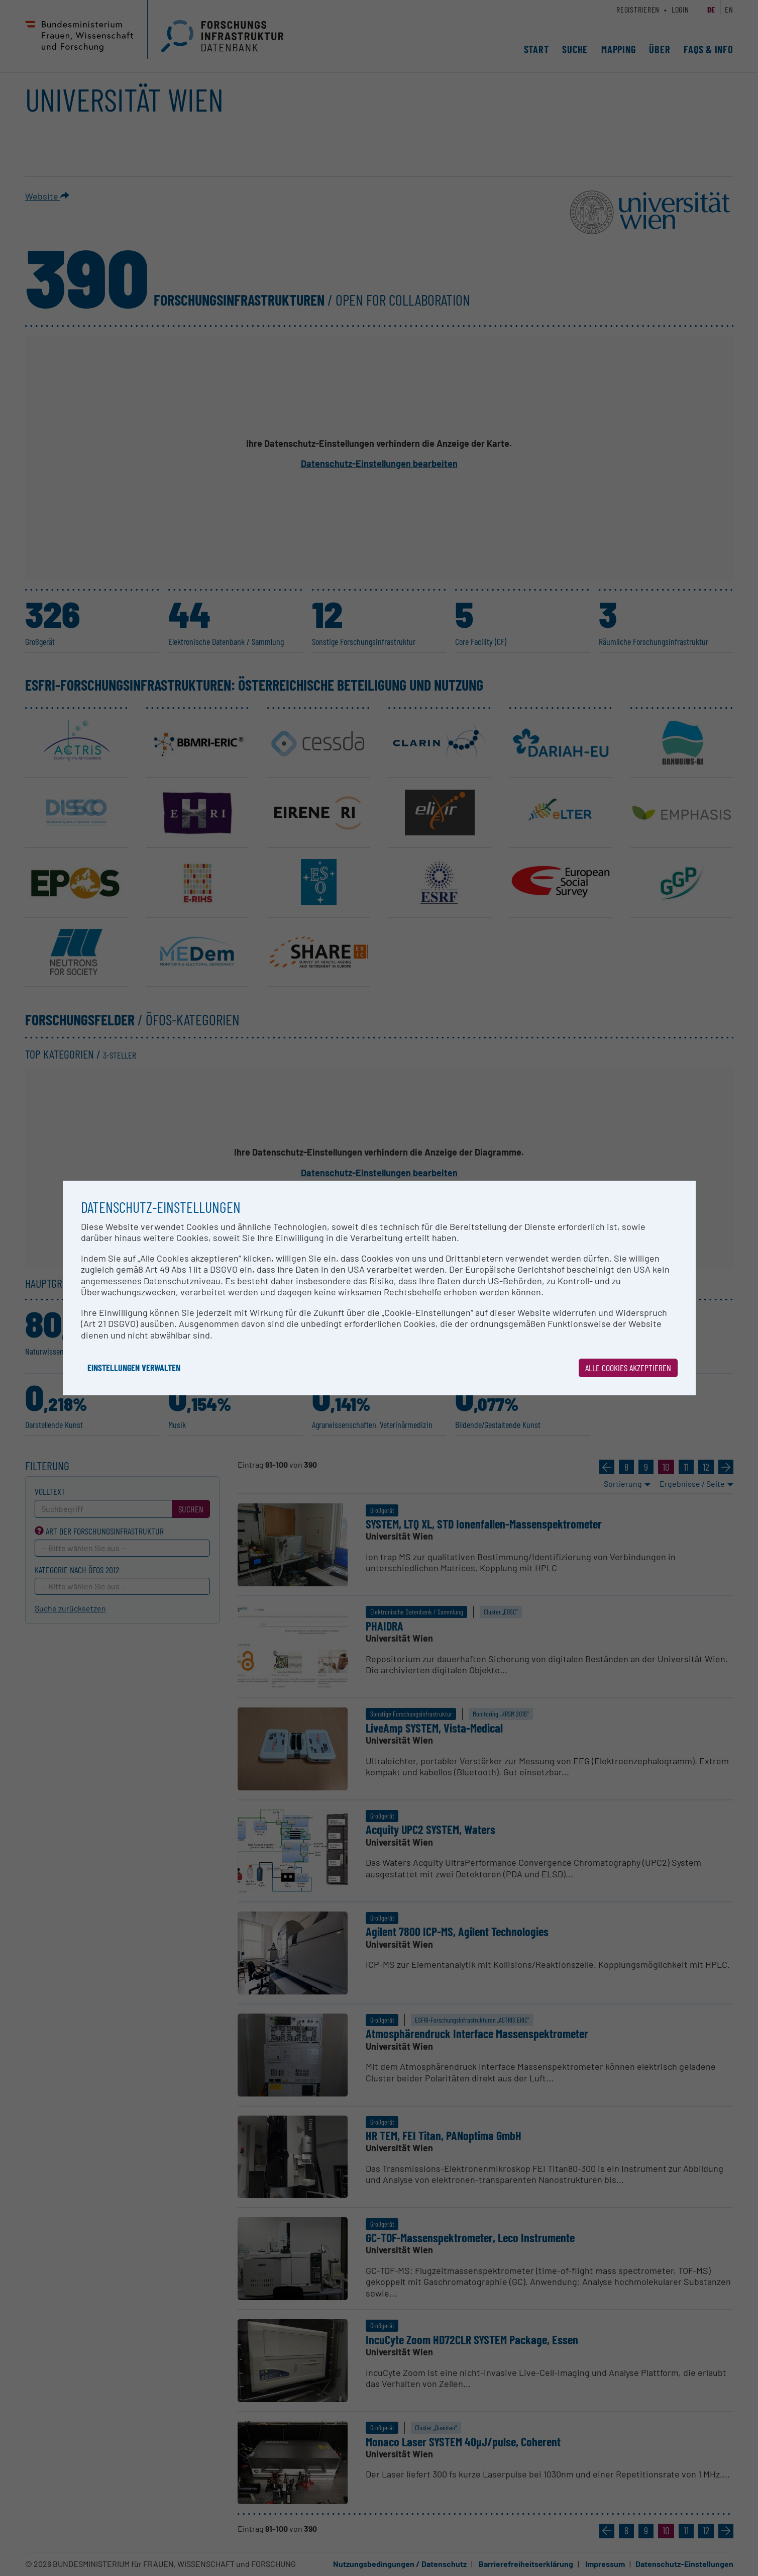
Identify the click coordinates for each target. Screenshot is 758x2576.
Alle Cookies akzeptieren (628, 1367)
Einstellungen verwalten (133, 1367)
